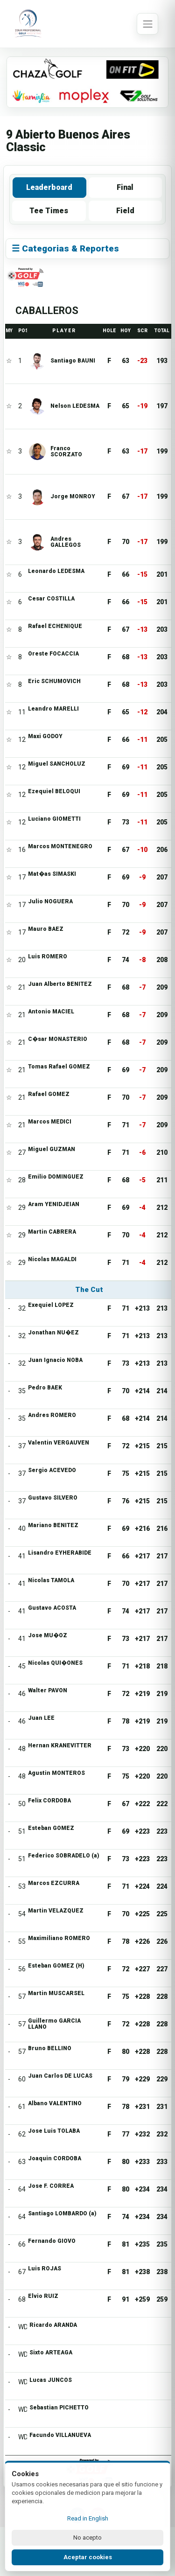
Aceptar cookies (87, 2557)
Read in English (87, 2518)
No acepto (87, 2537)
